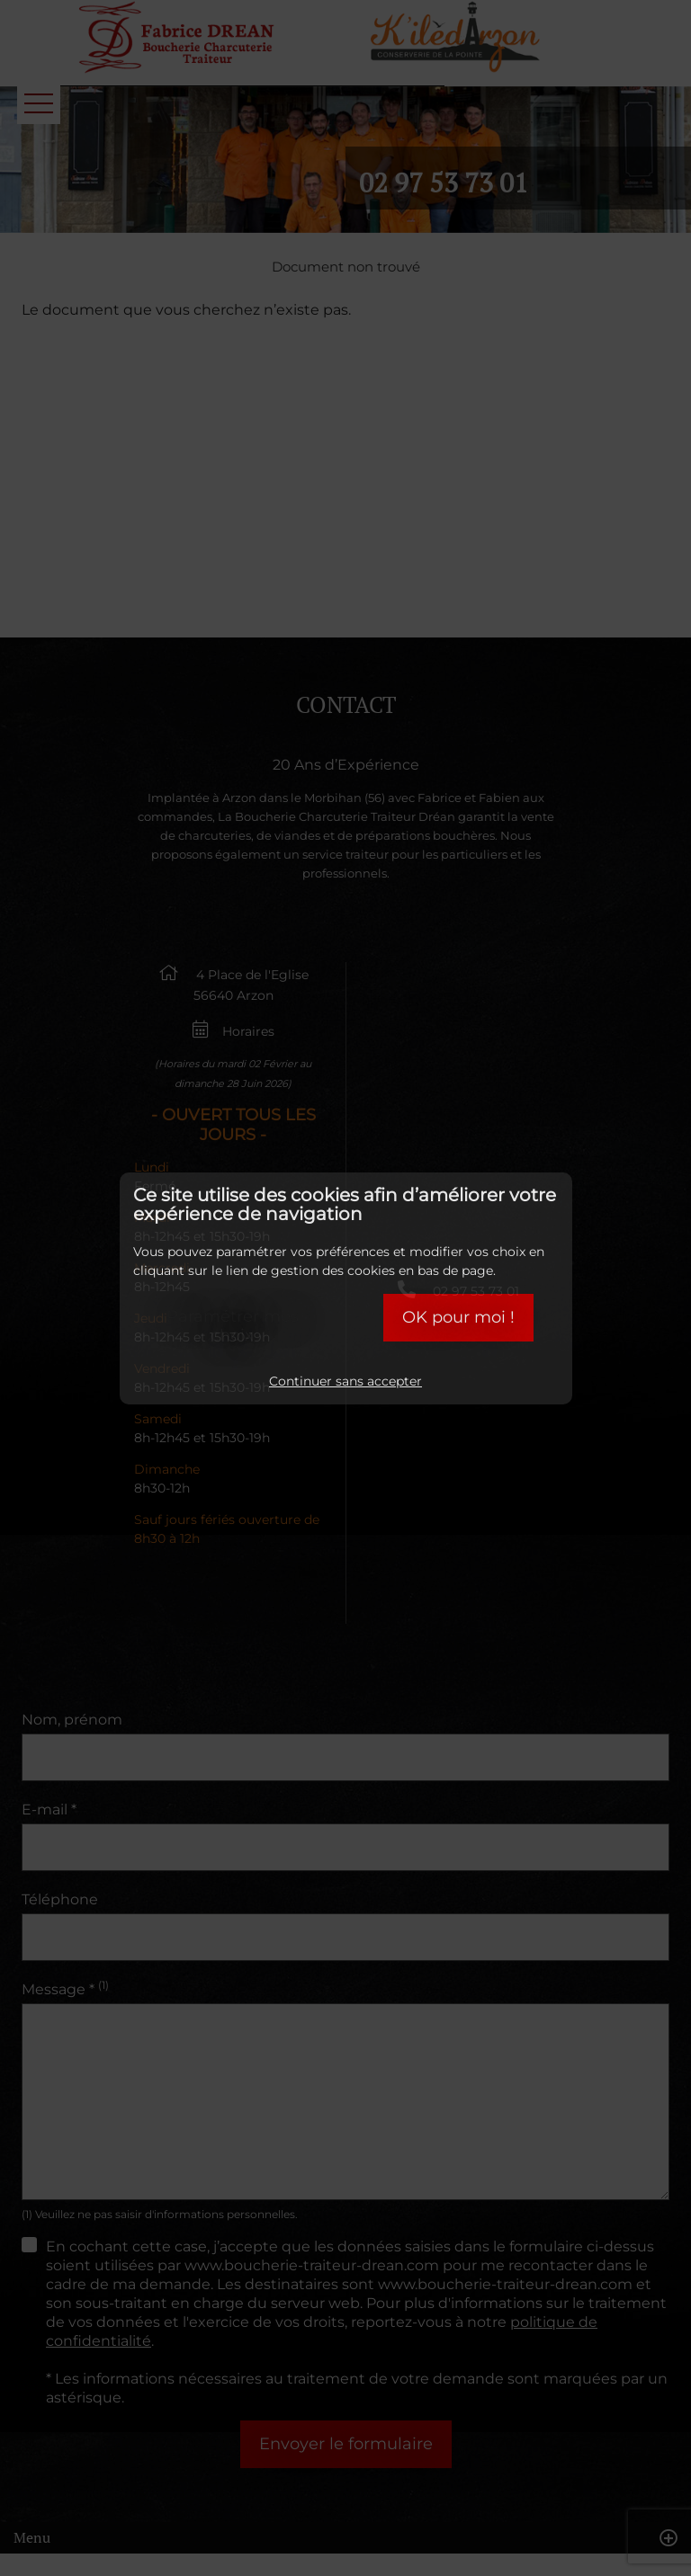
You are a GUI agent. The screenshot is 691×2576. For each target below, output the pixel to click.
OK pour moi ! (458, 1317)
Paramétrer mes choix (232, 1325)
